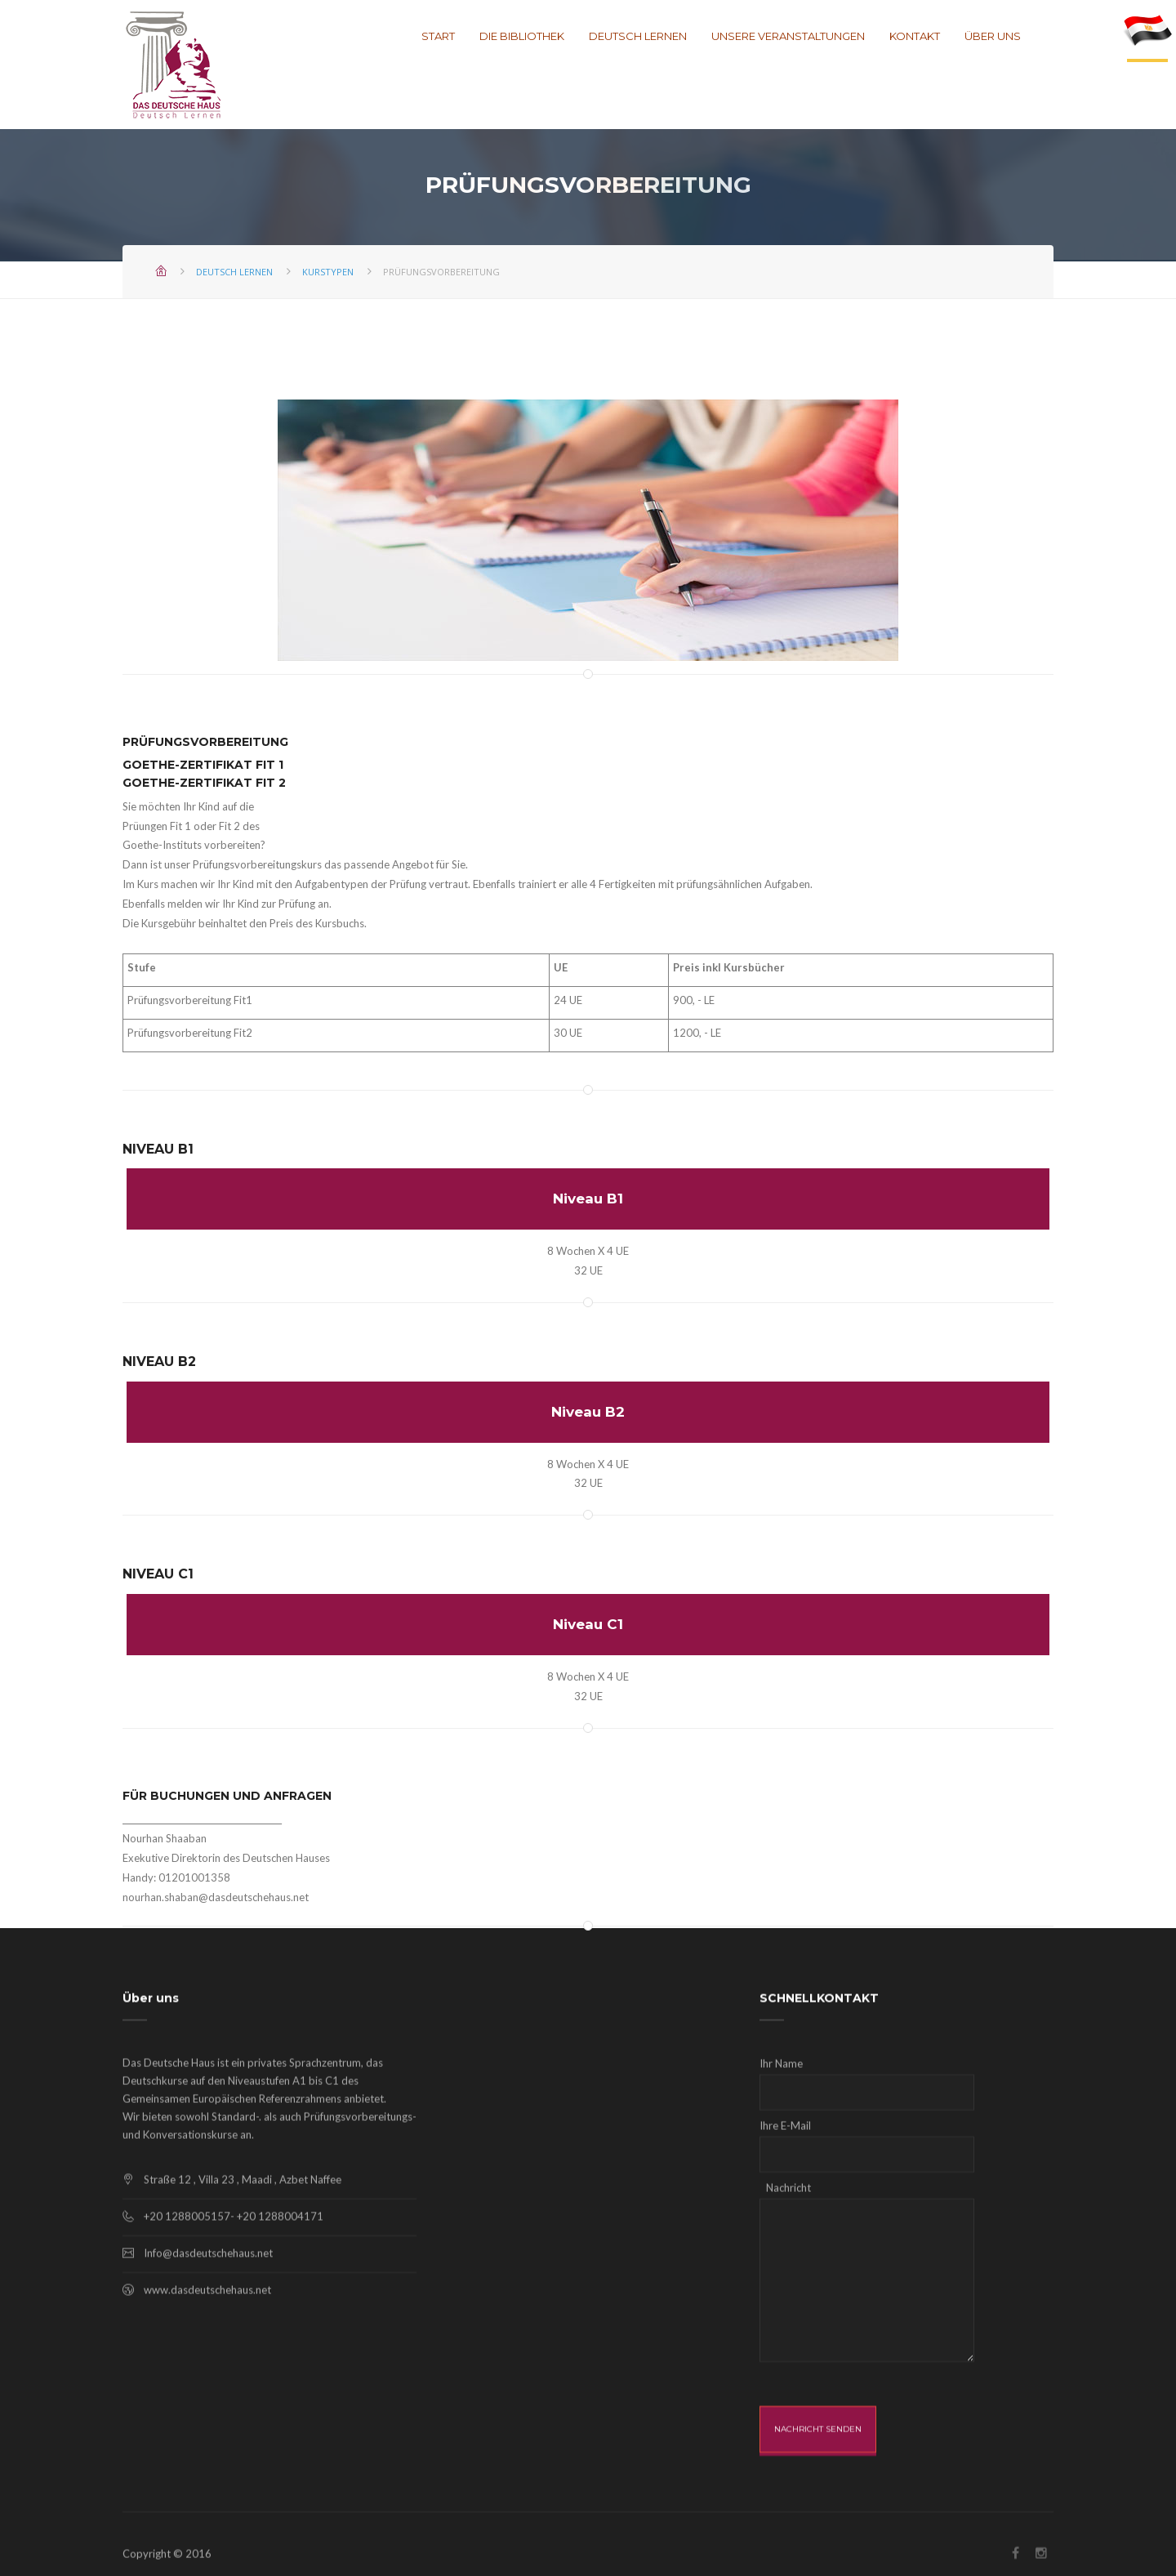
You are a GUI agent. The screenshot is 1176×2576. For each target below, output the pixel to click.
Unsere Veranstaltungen (788, 36)
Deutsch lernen (638, 36)
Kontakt (914, 36)
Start (438, 36)
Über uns (992, 36)
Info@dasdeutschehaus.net (208, 2360)
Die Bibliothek (521, 36)
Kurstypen (328, 272)
